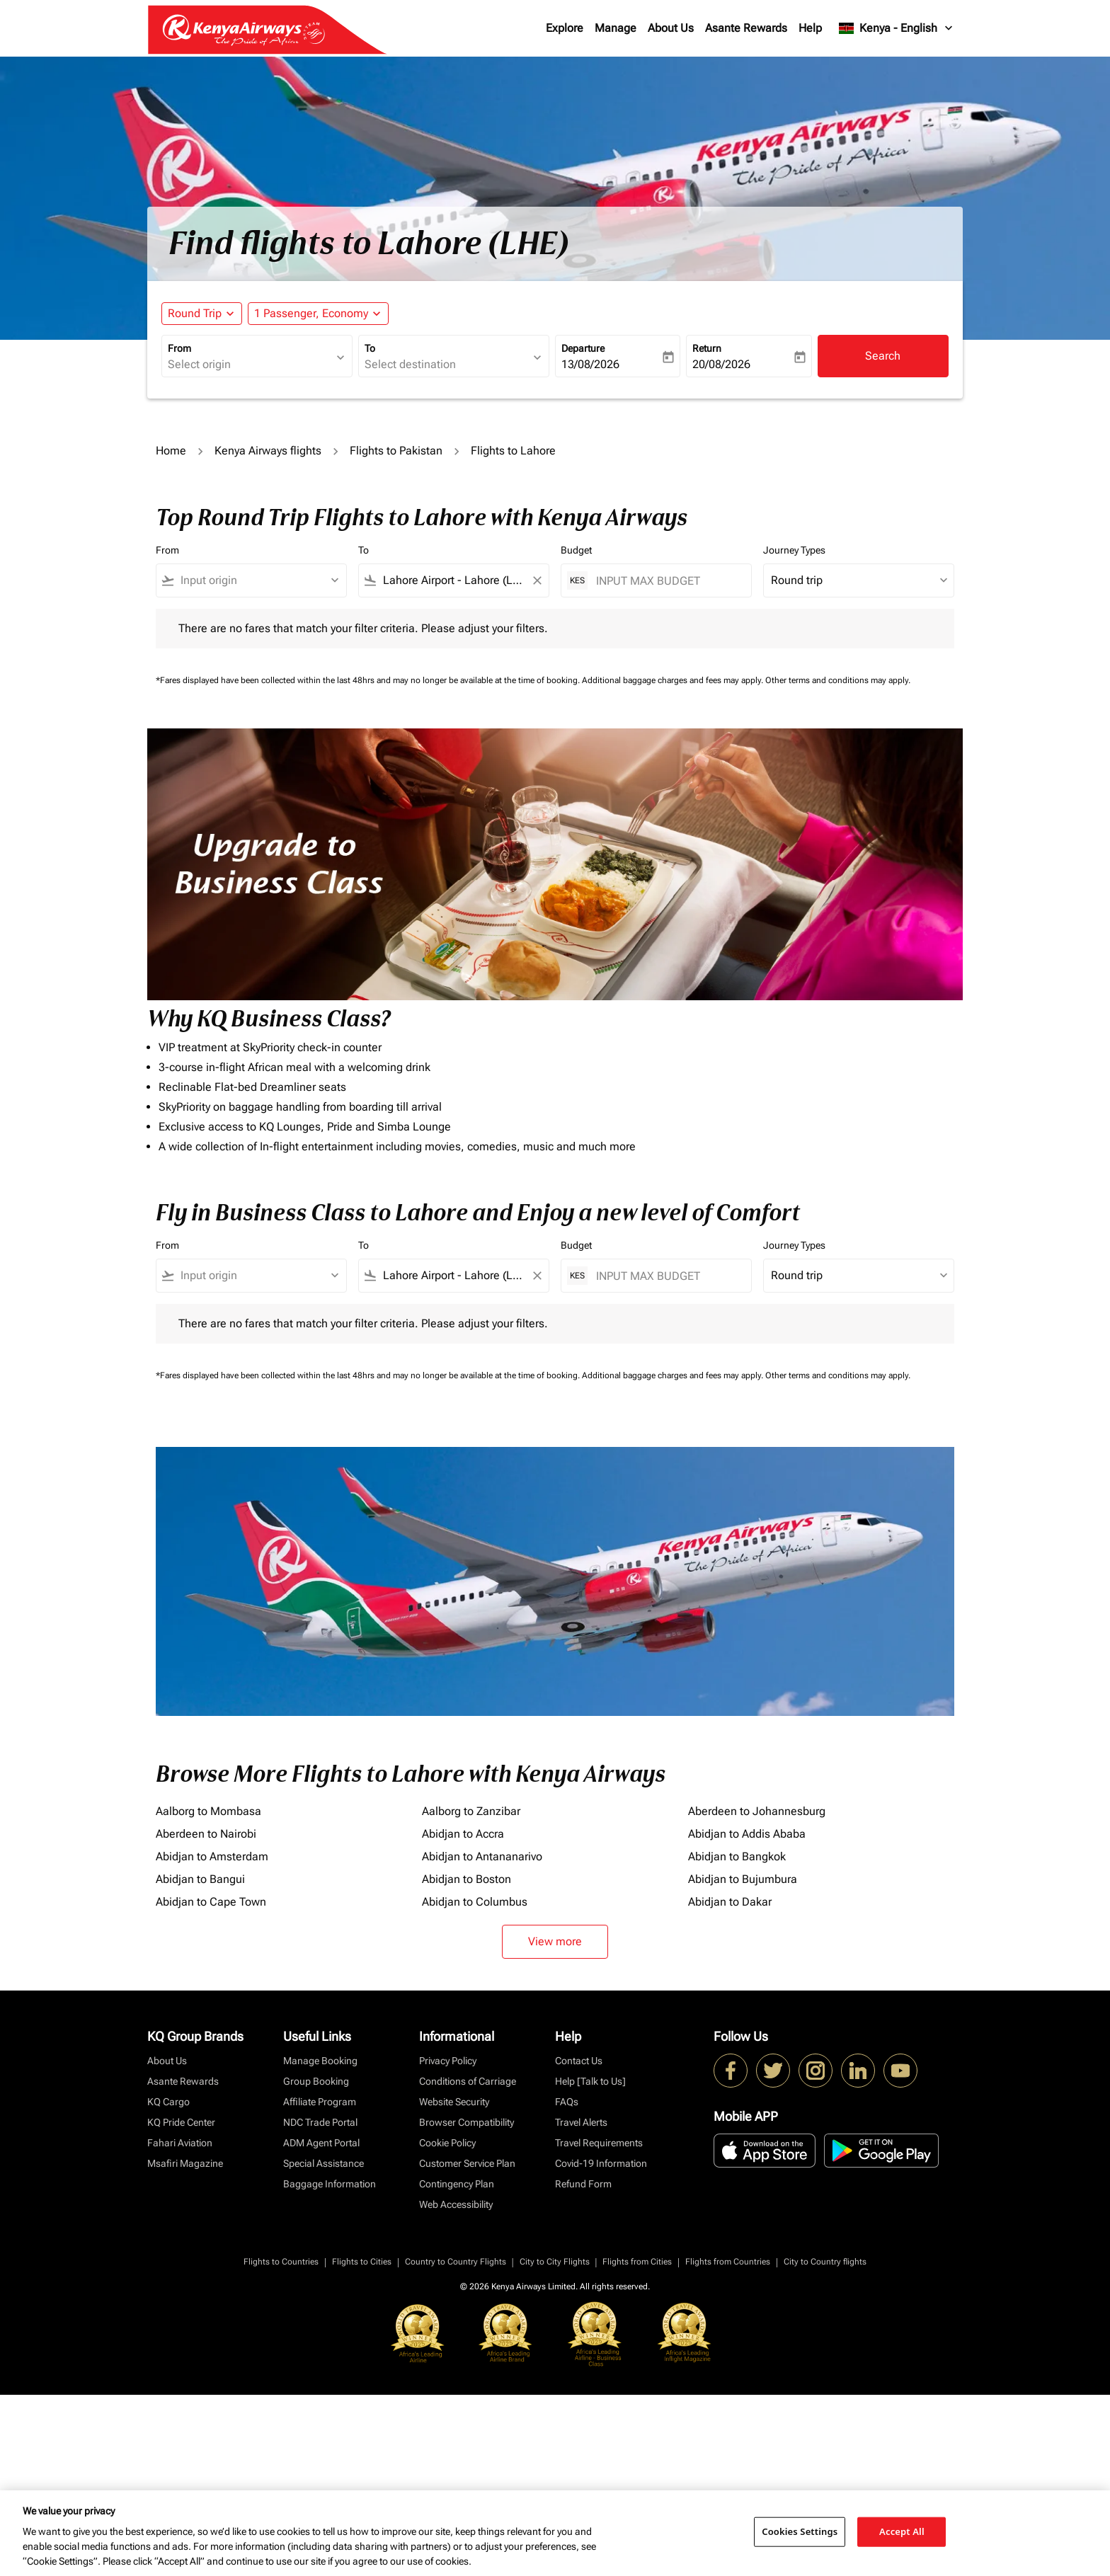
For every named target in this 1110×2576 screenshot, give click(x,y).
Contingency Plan (456, 2183)
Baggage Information (329, 2183)
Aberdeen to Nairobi (206, 1834)
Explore (564, 28)
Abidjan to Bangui (200, 1879)
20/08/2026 (721, 364)
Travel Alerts (581, 2122)
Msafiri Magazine (185, 2163)
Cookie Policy (447, 2142)
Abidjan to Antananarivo (482, 1856)
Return (706, 348)
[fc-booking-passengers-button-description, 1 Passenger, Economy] (311, 313)
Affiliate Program (319, 2101)
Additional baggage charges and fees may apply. (673, 680)
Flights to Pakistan (396, 450)
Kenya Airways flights (267, 450)
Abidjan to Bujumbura (742, 1879)
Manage (615, 28)
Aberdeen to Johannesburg (756, 1811)
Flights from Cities (637, 2262)
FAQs (566, 2101)
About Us (671, 28)
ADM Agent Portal (321, 2142)
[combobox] (250, 364)
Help (810, 28)
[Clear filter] (537, 580)
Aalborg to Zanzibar (471, 1811)
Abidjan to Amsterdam (212, 1856)
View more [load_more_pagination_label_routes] (555, 1941)
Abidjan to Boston (466, 1879)
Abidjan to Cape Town (211, 1901)
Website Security (454, 2101)
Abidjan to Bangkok (737, 1856)
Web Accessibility (456, 2204)
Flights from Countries (727, 2262)
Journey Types (794, 550)
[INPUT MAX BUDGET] (666, 581)
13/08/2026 (590, 364)
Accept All (902, 2531)
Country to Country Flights (455, 2262)
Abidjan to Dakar (730, 1901)
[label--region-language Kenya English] (896, 28)
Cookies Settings (799, 2531)
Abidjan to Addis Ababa (747, 1834)
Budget (576, 550)
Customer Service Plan (467, 2163)
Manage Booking (320, 2060)
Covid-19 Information (601, 2163)
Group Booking (316, 2081)
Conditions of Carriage (467, 2081)
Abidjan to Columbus (474, 1901)
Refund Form (583, 2183)
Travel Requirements (599, 2142)
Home (171, 450)
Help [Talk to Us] (590, 2081)
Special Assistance (323, 2163)
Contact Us (578, 2060)
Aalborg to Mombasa (208, 1811)
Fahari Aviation (179, 2142)
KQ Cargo (168, 2101)
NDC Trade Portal (320, 2122)
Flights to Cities (361, 2262)
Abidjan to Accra (463, 1834)
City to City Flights (555, 2262)
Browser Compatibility (466, 2122)
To (370, 348)
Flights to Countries (281, 2262)
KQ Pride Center (181, 2122)
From (179, 348)
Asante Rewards (746, 28)
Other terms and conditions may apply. (837, 680)
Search (882, 355)
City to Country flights (825, 2262)
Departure (583, 348)
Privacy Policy (447, 2060)
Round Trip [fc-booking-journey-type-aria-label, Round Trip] (195, 313)
